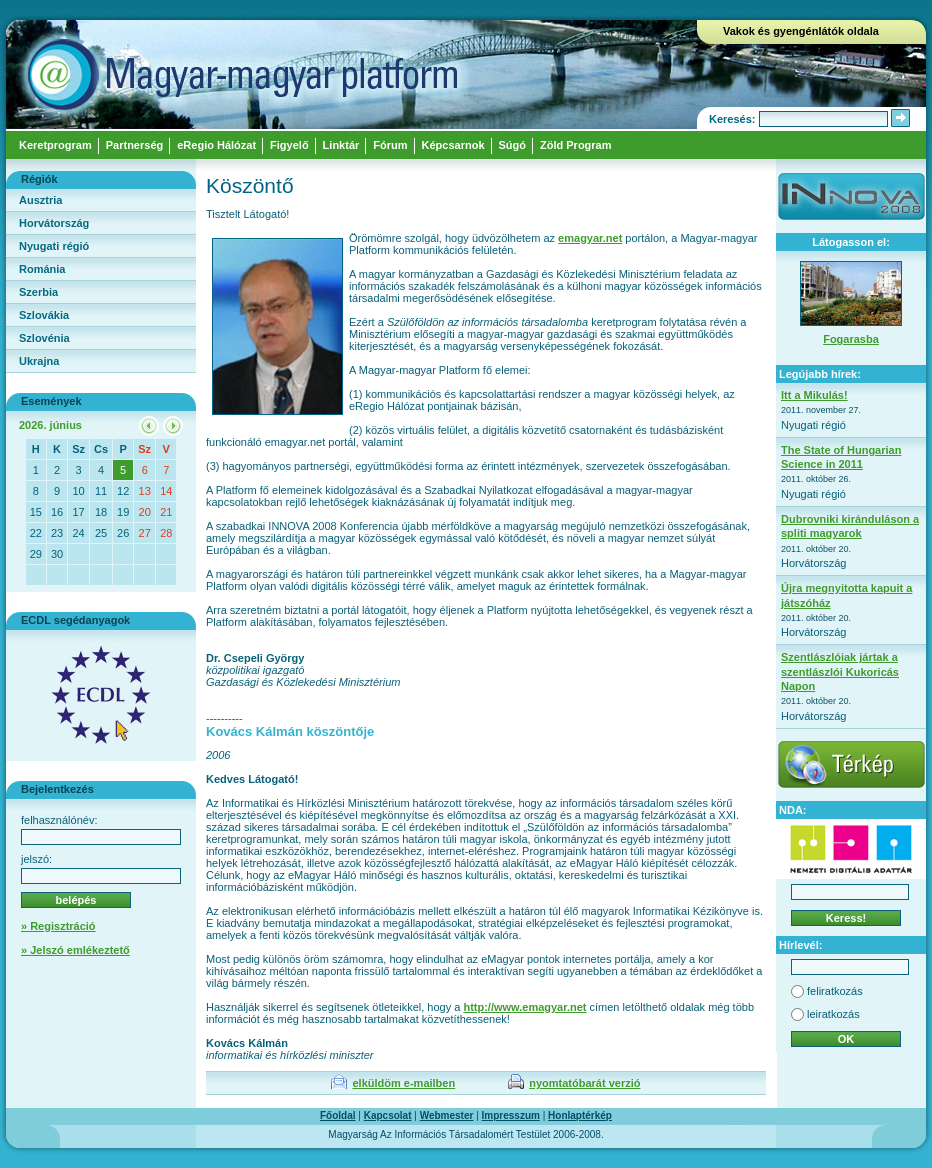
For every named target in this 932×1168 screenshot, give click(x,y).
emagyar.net (590, 238)
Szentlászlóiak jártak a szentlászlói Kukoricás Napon (840, 671)
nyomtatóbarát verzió (584, 1083)
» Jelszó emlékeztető (75, 950)
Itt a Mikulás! (814, 395)
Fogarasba (851, 339)
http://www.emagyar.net (524, 1007)
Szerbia (38, 292)
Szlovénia (44, 338)
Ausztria (40, 200)
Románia (42, 269)
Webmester (447, 1115)
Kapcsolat (388, 1115)
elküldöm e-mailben (403, 1083)
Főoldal (338, 1115)
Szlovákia (44, 315)
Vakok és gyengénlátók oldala (801, 31)
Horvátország (54, 223)
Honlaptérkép (580, 1115)
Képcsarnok (453, 145)
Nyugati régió (54, 246)
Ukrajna (39, 361)
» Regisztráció (58, 926)
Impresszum (511, 1115)
